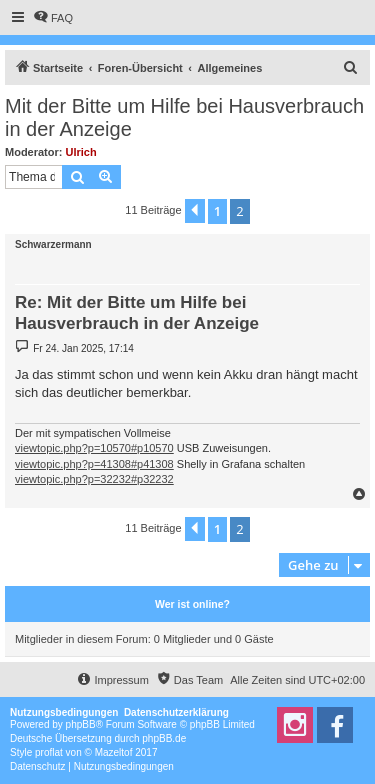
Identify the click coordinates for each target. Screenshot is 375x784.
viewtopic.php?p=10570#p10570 (94, 448)
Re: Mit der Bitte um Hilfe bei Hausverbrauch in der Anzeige (137, 313)
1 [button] (217, 211)
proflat (49, 752)
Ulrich (81, 152)
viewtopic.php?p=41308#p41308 (94, 464)
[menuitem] (53, 18)
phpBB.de (164, 738)
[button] (195, 211)
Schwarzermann (53, 244)
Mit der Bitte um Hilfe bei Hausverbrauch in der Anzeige (184, 117)
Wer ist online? (192, 604)
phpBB (81, 724)
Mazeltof (114, 752)
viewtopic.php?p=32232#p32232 (94, 479)
